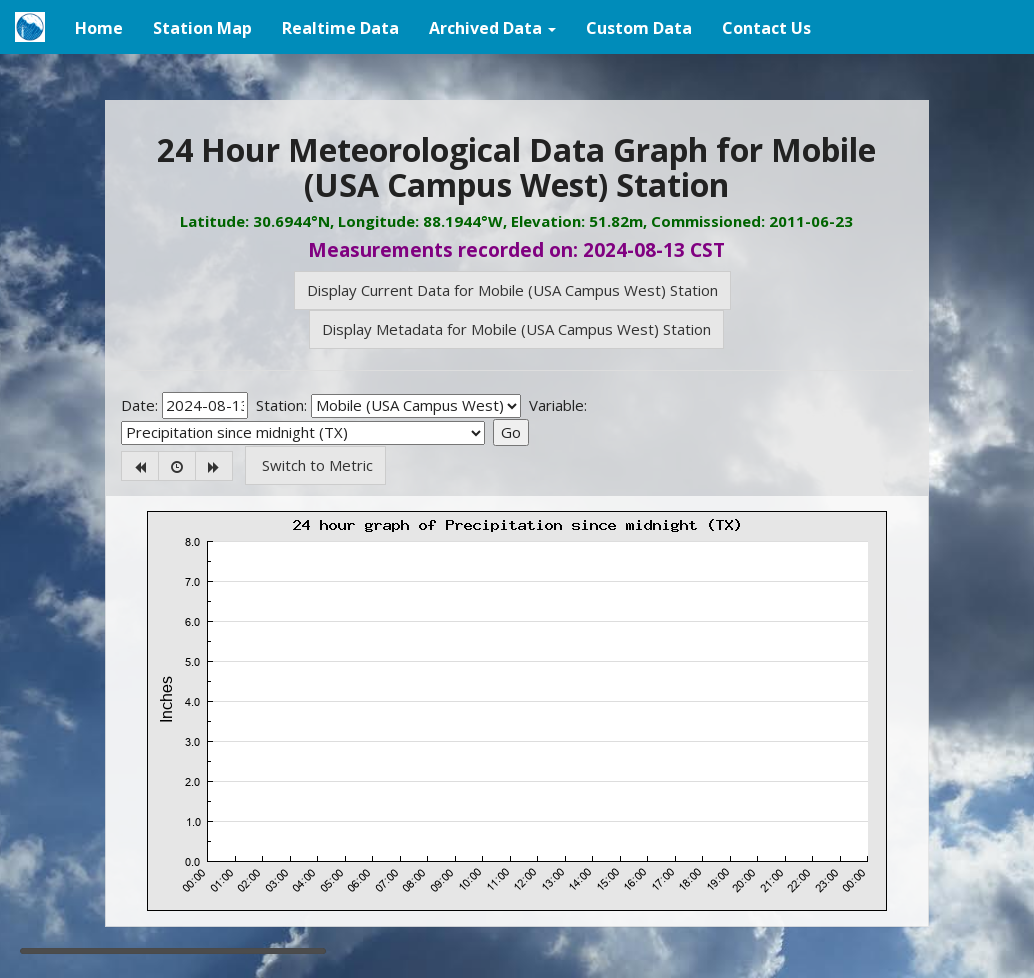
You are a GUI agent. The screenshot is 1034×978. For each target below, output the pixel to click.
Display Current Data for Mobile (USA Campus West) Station (512, 290)
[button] (492, 27)
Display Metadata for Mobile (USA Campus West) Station (516, 329)
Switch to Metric (315, 465)
